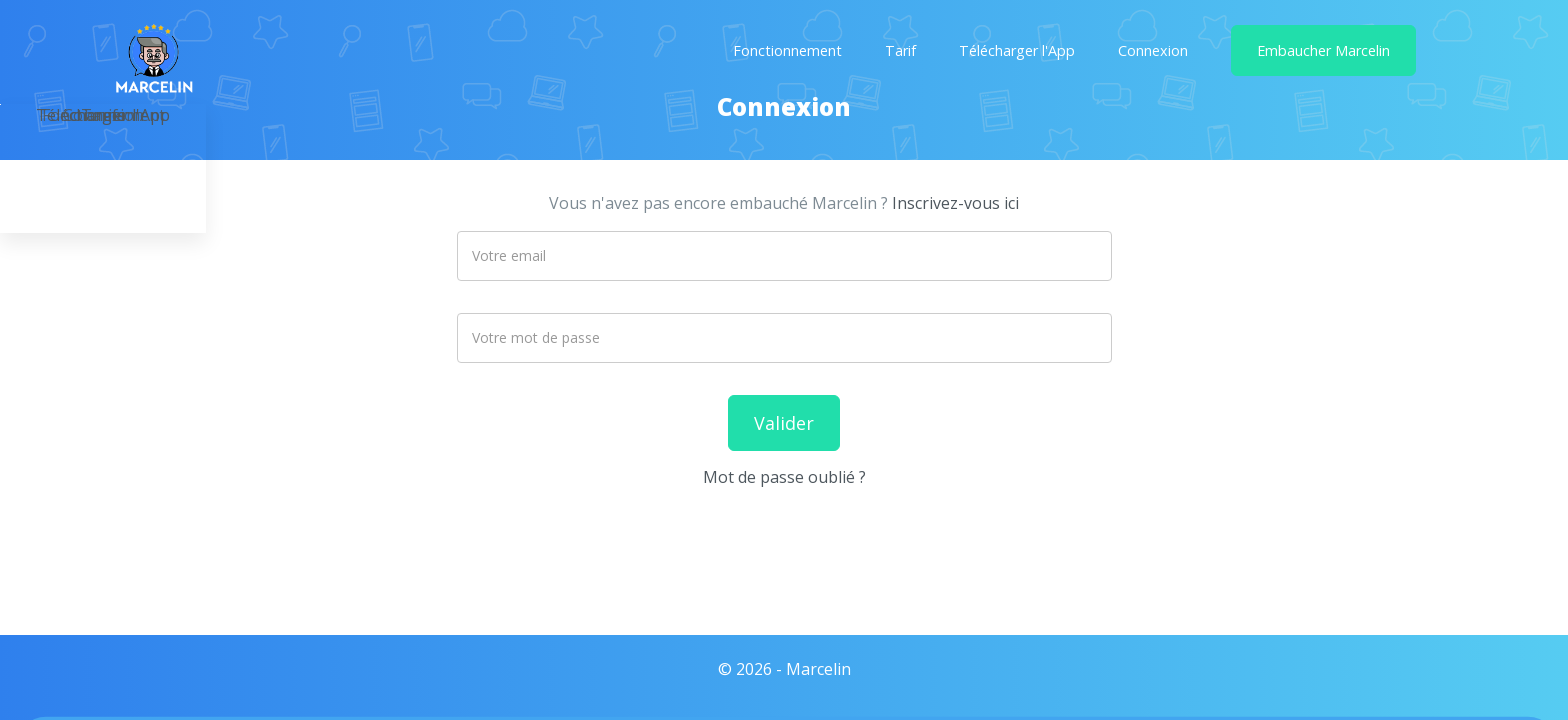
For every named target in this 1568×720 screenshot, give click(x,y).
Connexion (1153, 50)
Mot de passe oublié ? (784, 477)
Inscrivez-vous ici (955, 203)
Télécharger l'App (1017, 50)
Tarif (900, 50)
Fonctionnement (787, 50)
